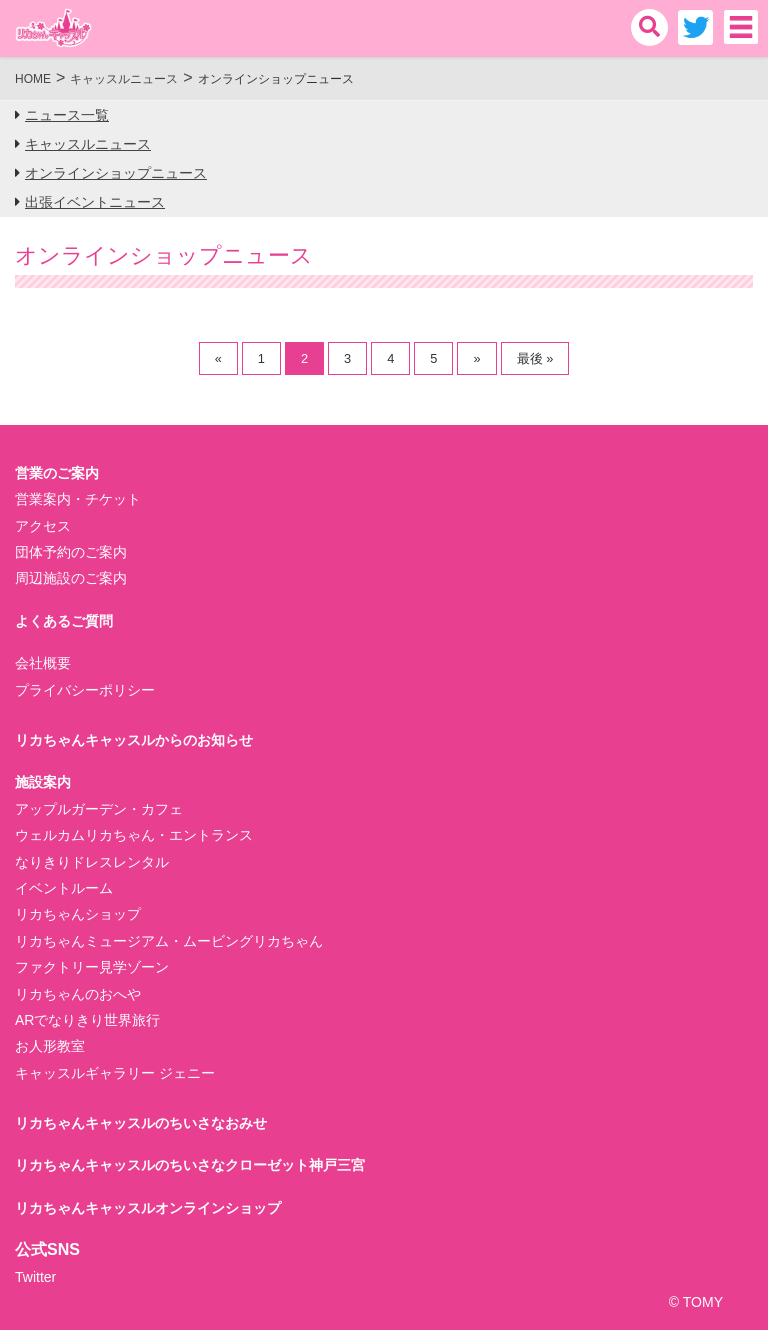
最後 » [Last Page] (535, 358)
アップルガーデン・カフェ (99, 809)
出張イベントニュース (95, 202)
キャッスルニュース (88, 144)
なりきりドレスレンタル (92, 862)
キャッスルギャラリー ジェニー (115, 1073)
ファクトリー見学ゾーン (92, 967)
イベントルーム (64, 888)
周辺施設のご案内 (71, 578)
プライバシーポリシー (85, 690)
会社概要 (43, 663)
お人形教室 (50, 1046)
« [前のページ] (218, 358)
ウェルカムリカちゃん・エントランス (134, 835)
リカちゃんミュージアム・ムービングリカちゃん (169, 941)
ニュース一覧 (67, 115)
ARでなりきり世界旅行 (87, 1020)
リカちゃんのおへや (78, 994)
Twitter (35, 1277)
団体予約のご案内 (71, 552)
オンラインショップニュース (116, 173)
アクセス (43, 526)
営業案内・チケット (78, 499)
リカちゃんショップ (78, 914)
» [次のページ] (476, 358)
